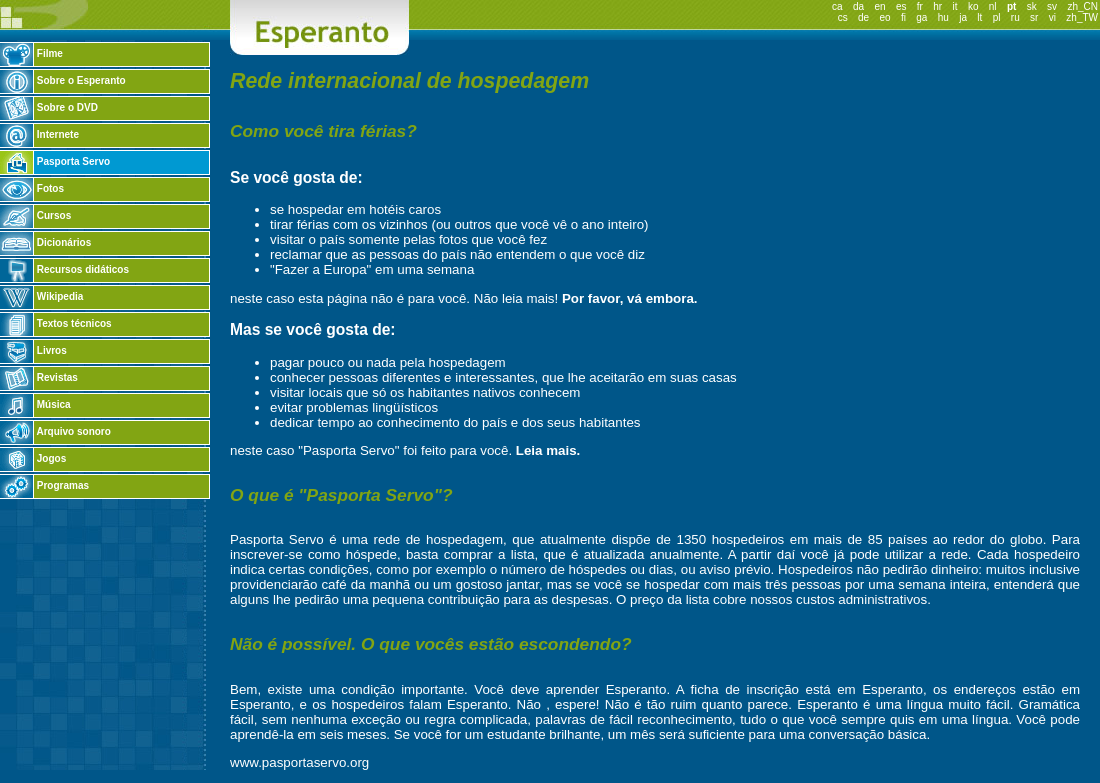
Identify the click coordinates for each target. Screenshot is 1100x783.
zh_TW (1082, 17)
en (879, 6)
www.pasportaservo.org (299, 762)
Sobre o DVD (49, 107)
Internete (39, 134)
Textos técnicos (56, 323)
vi (1052, 17)
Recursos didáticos (64, 269)
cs (843, 17)
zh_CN (1082, 6)
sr (1034, 17)
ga (921, 17)
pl (997, 17)
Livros (33, 350)
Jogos (33, 458)
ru (1015, 17)
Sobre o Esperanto (63, 80)
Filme (31, 53)
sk (1032, 6)
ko (973, 6)
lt (979, 17)
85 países (898, 539)
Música (35, 404)
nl (993, 6)
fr (920, 6)
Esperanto (636, 689)
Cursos (35, 215)
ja (963, 17)
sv (1052, 6)
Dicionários (45, 242)
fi (903, 17)
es (901, 6)
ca (837, 6)
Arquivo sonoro (55, 431)
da (858, 6)
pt (1011, 6)
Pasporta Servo (55, 161)
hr (937, 6)
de (863, 17)
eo (884, 17)
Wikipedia (41, 296)
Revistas (39, 377)
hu (943, 17)
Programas (44, 485)
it (955, 6)
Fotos (32, 188)
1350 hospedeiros (730, 539)
